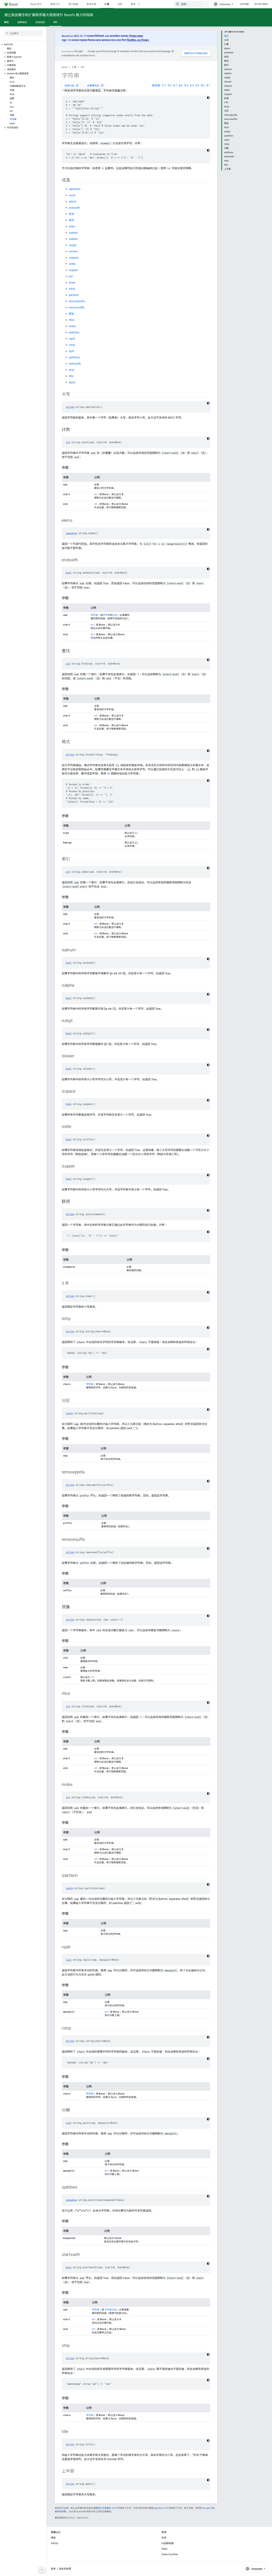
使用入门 (55, 4)
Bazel (64, 67)
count (72, 195)
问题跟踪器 (168, 2543)
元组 (114, 615)
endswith (74, 207)
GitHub (244, 4)
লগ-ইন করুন (261, 4)
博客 (53, 2537)
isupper (73, 270)
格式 (71, 220)
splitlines (74, 357)
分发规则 (40, 22)
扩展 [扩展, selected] (106, 4)
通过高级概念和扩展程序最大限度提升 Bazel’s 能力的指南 (48, 15)
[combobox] (191, 4)
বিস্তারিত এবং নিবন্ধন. (138, 40)
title (71, 376)
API (82, 67)
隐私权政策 (65, 2568)
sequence (71, 533)
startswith (75, 363)
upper (72, 382)
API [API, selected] (55, 22)
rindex (72, 326)
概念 (6, 22)
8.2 (203, 85)
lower (72, 282)
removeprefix (77, 301)
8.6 (180, 85)
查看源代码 (95, 85)
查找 (71, 214)
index (72, 226)
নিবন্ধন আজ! (136, 36)
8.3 (197, 85)
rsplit (72, 338)
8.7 (175, 85)
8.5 (186, 85)
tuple (69, 1413)
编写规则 (22, 22)
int (68, 442)
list (68, 1959)
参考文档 (91, 4)
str (108, 773)
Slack (164, 2548)
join (71, 276)
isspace (73, 257)
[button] (23, 44)
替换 (71, 313)
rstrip (72, 345)
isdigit (72, 245)
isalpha (73, 239)
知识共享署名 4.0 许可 (109, 2508)
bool (68, 572)
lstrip (72, 288)
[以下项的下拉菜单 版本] (140, 4)
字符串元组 (111, 2309)
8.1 (208, 85)
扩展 (74, 67)
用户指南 (73, 4)
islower (73, 251)
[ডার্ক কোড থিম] (208, 98)
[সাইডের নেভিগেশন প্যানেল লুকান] (41, 2569)
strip (71, 369)
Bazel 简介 (36, 4)
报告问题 (72, 85)
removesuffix (76, 307)
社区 (120, 4)
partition (74, 295)
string (70, 407)
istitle (72, 263)
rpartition (74, 332)
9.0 (169, 85)
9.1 (164, 85)
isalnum (73, 232)
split (71, 351)
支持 (164, 2537)
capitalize (74, 189)
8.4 (192, 85)
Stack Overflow (170, 2554)
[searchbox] (23, 33)
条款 (53, 2568)
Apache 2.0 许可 (162, 2508)
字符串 (94, 615)
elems (72, 201)
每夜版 (156, 85)
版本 (133, 4)
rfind (71, 320)
